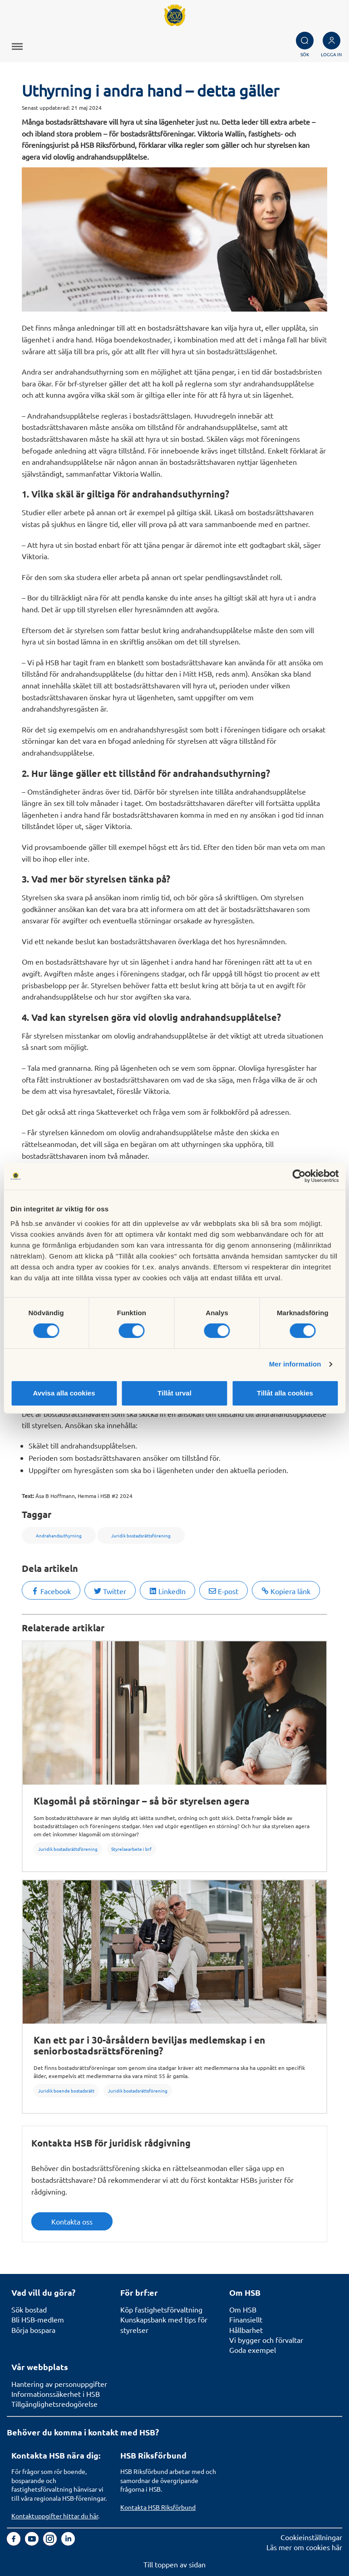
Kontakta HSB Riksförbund (158, 2507)
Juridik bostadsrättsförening (68, 1848)
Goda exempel (252, 2349)
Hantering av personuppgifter (59, 2383)
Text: (28, 1495)
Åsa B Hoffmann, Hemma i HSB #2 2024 (84, 1495)
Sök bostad (29, 2309)
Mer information (295, 1364)
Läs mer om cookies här (304, 2547)
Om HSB (242, 2309)
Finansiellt (245, 2319)
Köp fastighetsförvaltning (161, 2309)
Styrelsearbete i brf (131, 1848)
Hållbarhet (246, 2329)
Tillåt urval (174, 1393)
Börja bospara (33, 2329)
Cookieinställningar (311, 2537)
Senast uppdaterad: (46, 107)
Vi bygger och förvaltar (266, 2339)
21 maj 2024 (86, 107)
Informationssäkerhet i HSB (55, 2393)
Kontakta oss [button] (72, 2221)
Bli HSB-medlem (37, 2319)
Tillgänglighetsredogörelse (54, 2403)
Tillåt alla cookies (285, 1393)
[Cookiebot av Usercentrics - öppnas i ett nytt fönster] (299, 1176)
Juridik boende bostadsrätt (66, 2090)
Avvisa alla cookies (64, 1393)
